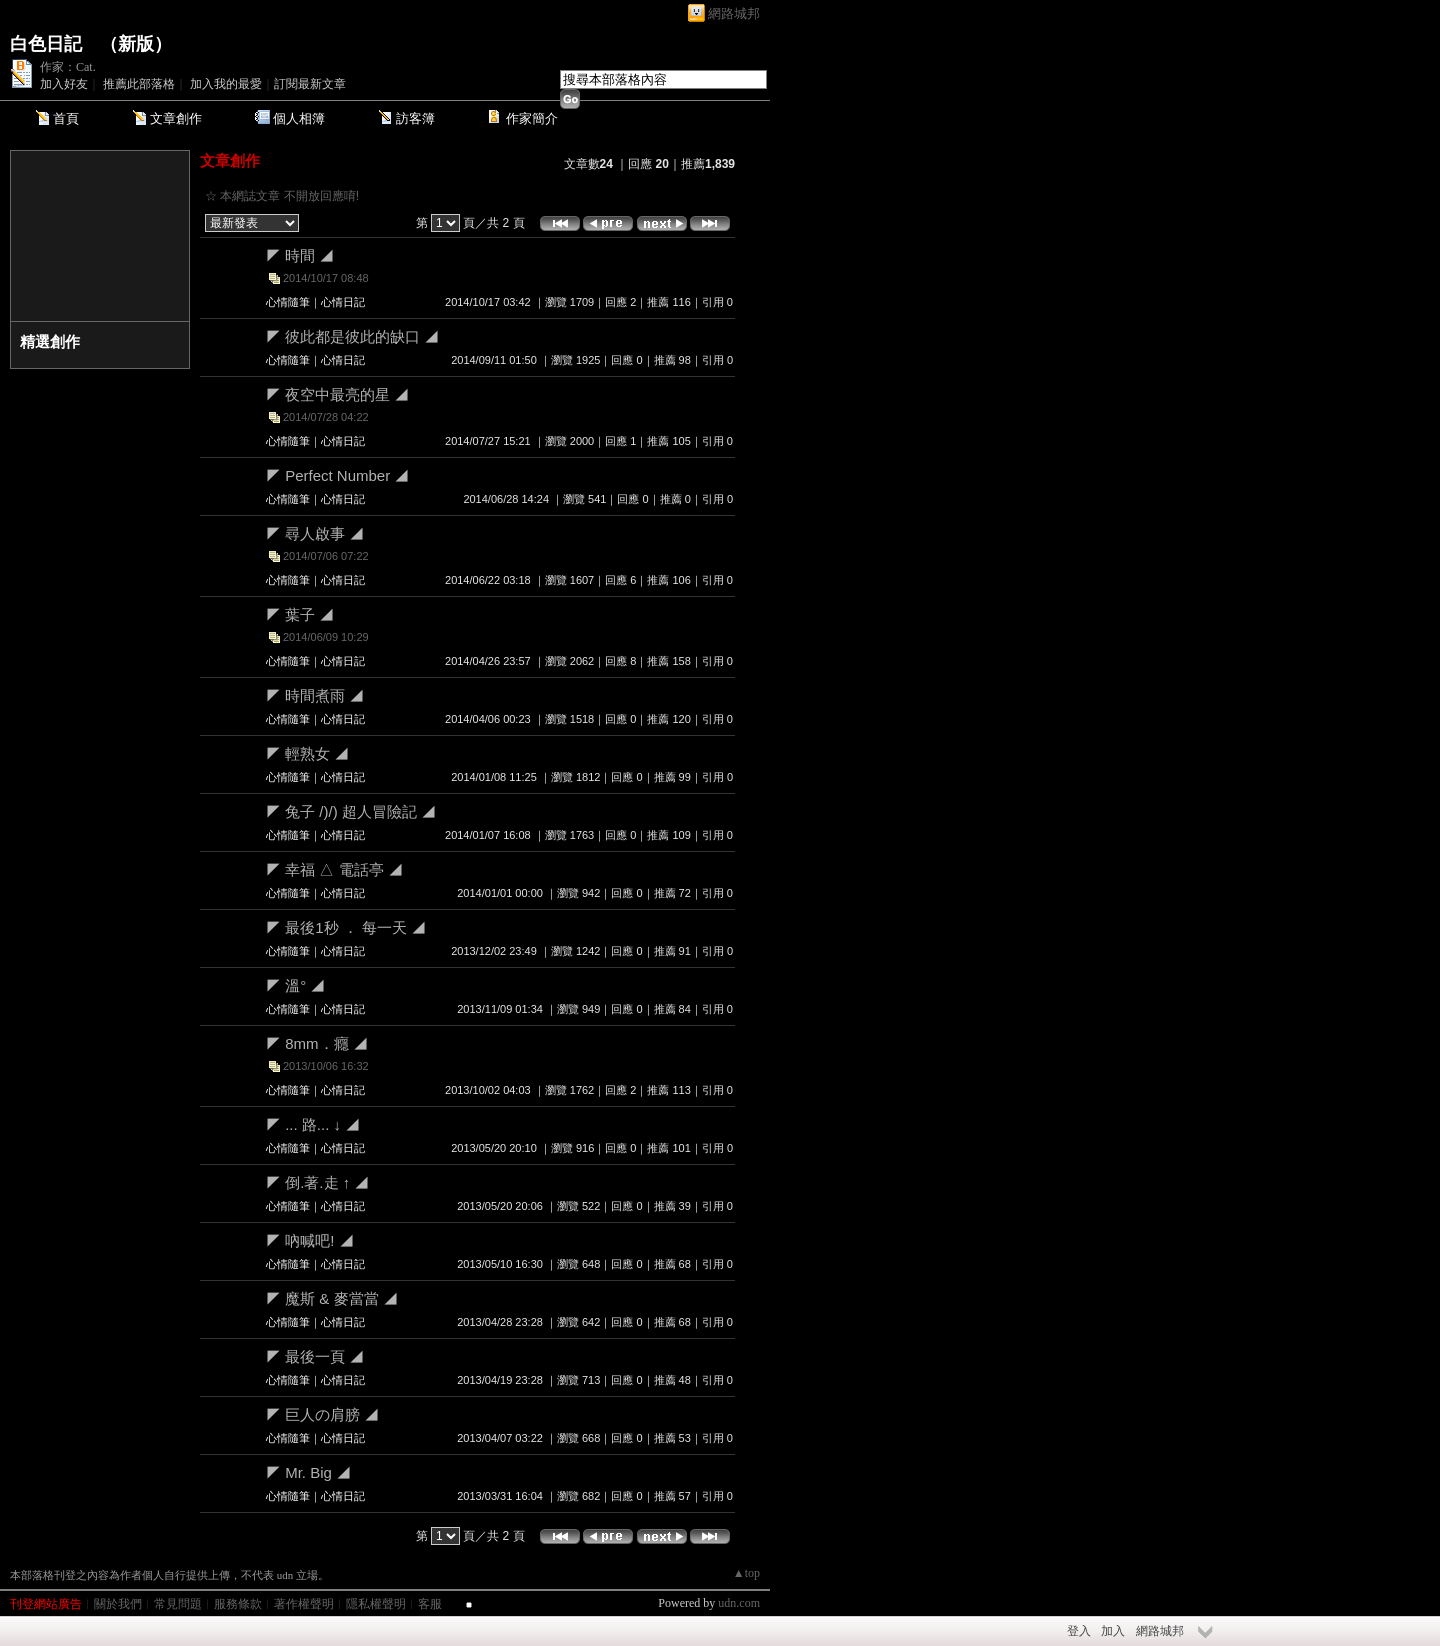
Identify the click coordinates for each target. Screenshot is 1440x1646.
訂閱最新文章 (310, 84)
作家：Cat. (68, 67)
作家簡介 (532, 118)
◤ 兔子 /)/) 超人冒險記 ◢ (351, 811)
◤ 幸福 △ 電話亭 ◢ (334, 869)
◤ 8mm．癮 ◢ (317, 1043)
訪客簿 (415, 118)
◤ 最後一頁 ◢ (315, 1356)
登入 (1079, 1631)
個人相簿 (299, 118)
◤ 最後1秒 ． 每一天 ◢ (346, 927)
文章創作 (176, 118)
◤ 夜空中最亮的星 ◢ (337, 394)
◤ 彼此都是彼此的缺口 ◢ (352, 336)
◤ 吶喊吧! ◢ (310, 1240)
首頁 (66, 118)
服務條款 (238, 1604)
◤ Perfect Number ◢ (337, 475)
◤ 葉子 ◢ (300, 614)
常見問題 (178, 1604)
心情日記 (343, 302)
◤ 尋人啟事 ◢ (315, 533)
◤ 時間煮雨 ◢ (315, 695)
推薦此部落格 (139, 84)
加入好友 (64, 84)
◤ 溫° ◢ (295, 985)
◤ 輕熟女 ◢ (307, 753)
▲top (746, 1573)
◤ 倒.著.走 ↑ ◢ (317, 1182)
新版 (136, 44)
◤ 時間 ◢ (300, 255)
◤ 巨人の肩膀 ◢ (322, 1414)
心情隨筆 (288, 302)
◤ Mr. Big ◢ (308, 1472)
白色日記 (46, 44)
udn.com (739, 1603)
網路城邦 (734, 13)
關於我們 (118, 1604)
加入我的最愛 (226, 84)
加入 (1113, 1631)
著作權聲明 (304, 1604)
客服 (430, 1604)
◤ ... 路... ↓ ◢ (313, 1124)
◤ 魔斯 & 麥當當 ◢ (332, 1298)
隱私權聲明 (376, 1604)
